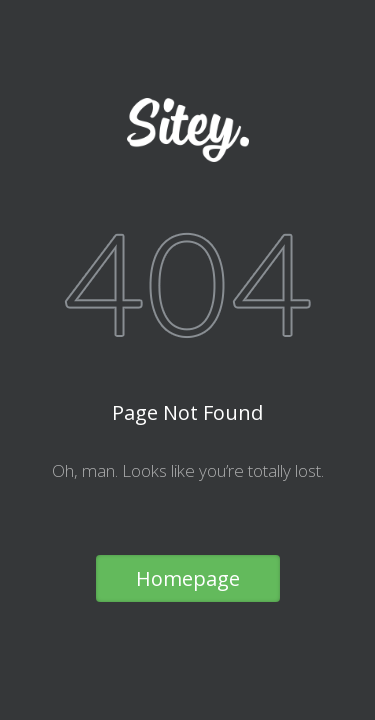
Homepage (188, 578)
